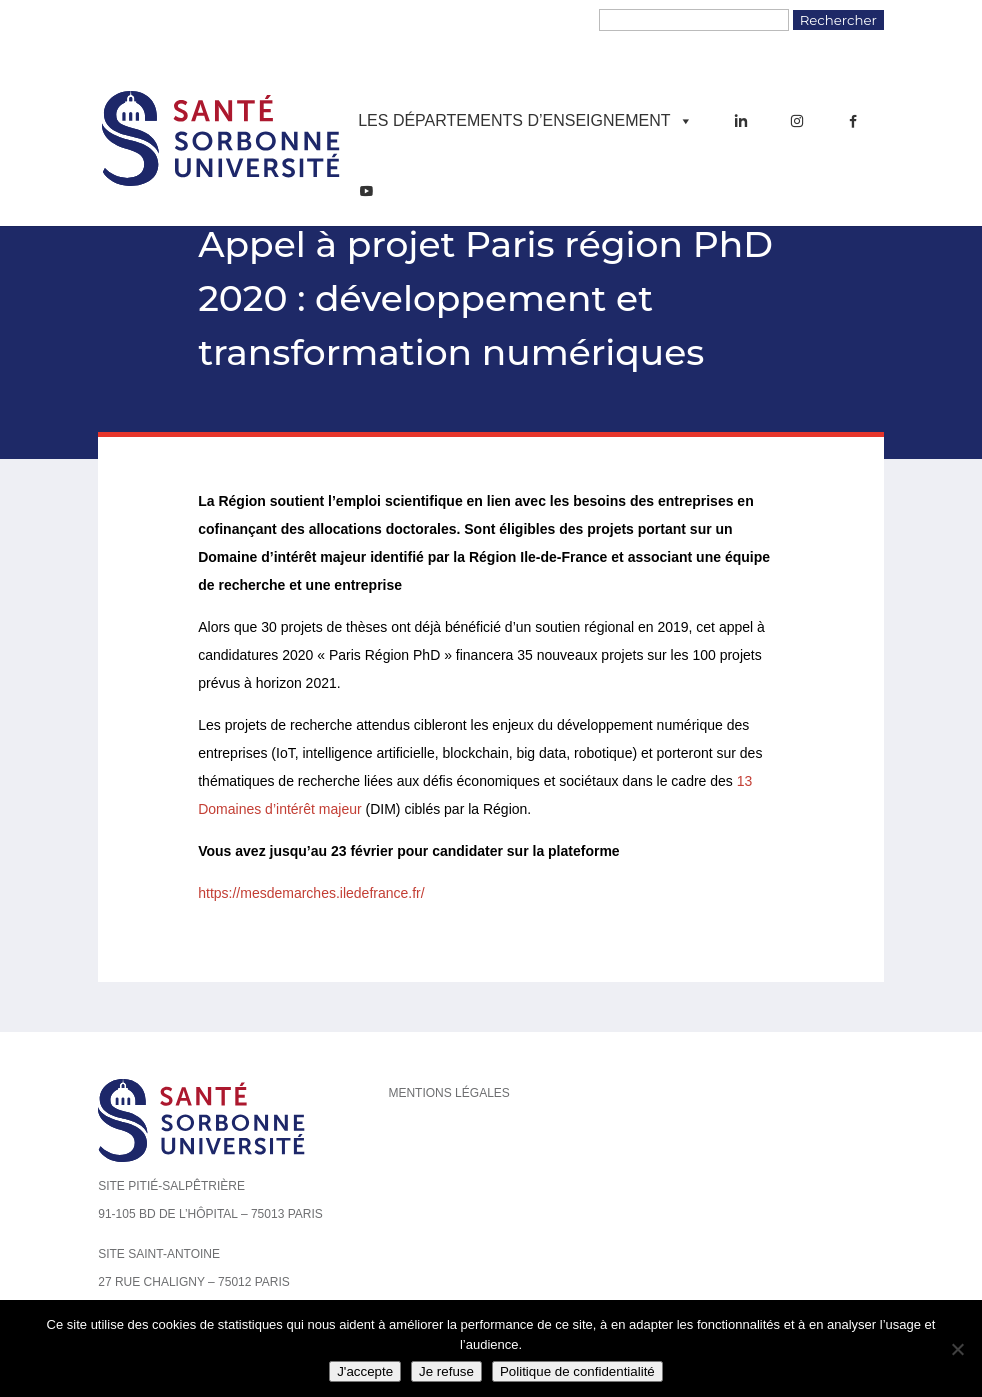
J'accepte (365, 1371)
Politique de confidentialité (577, 1371)
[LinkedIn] (741, 121)
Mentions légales (448, 1093)
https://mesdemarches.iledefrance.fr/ (311, 893)
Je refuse (446, 1371)
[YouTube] (366, 191)
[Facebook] (853, 121)
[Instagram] (797, 121)
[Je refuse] (957, 1349)
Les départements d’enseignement (525, 121)
